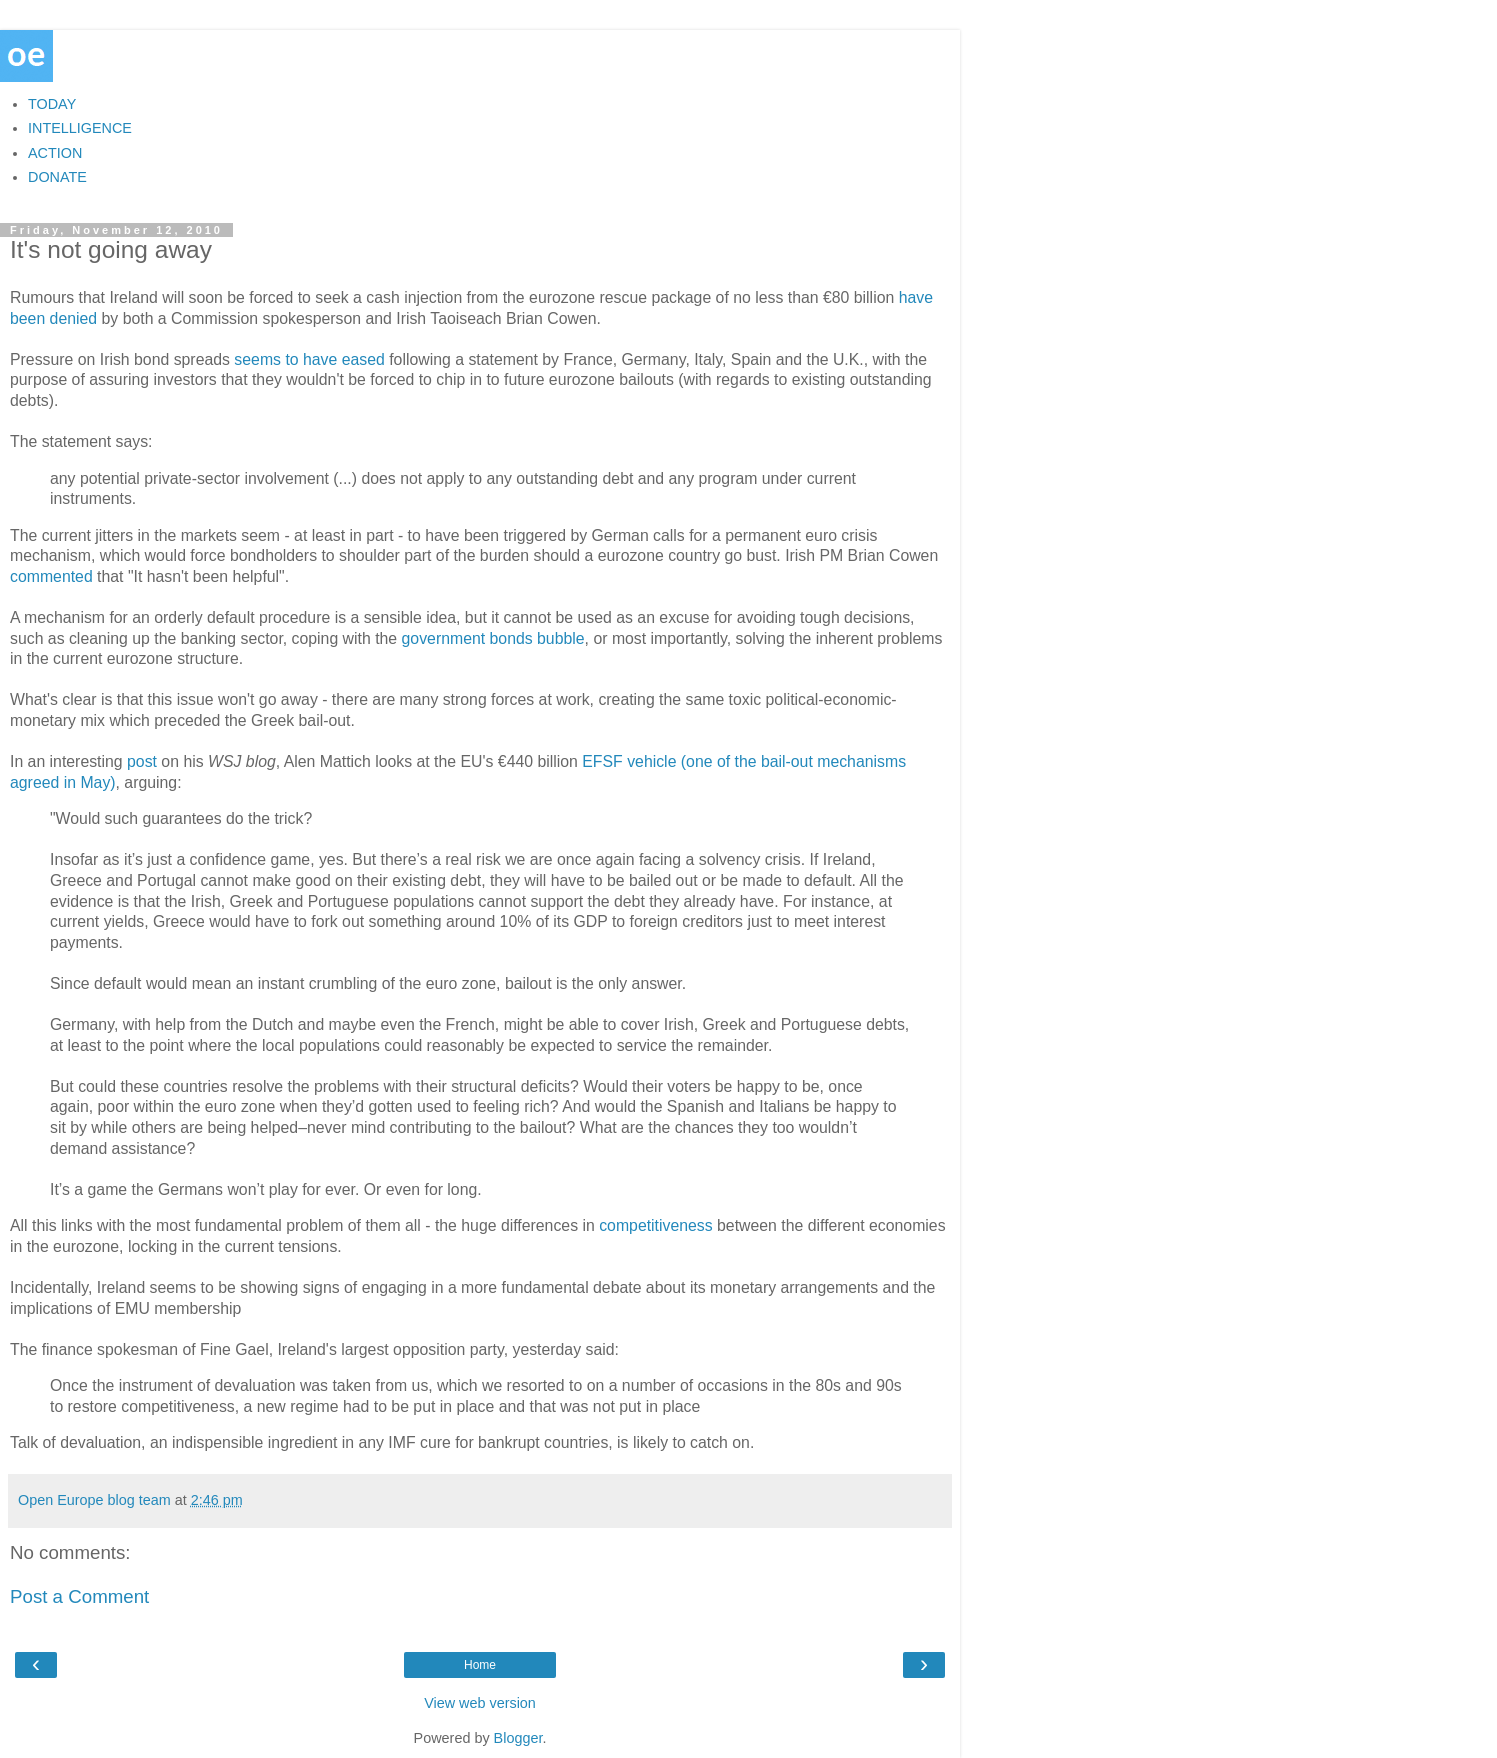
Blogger (518, 1738)
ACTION (55, 153)
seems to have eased (309, 359)
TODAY (52, 104)
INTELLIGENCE (80, 128)
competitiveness (654, 1225)
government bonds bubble (493, 638)
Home (480, 1665)
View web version (480, 1703)
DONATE (57, 177)
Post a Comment (79, 1596)
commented (51, 576)
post (142, 761)
